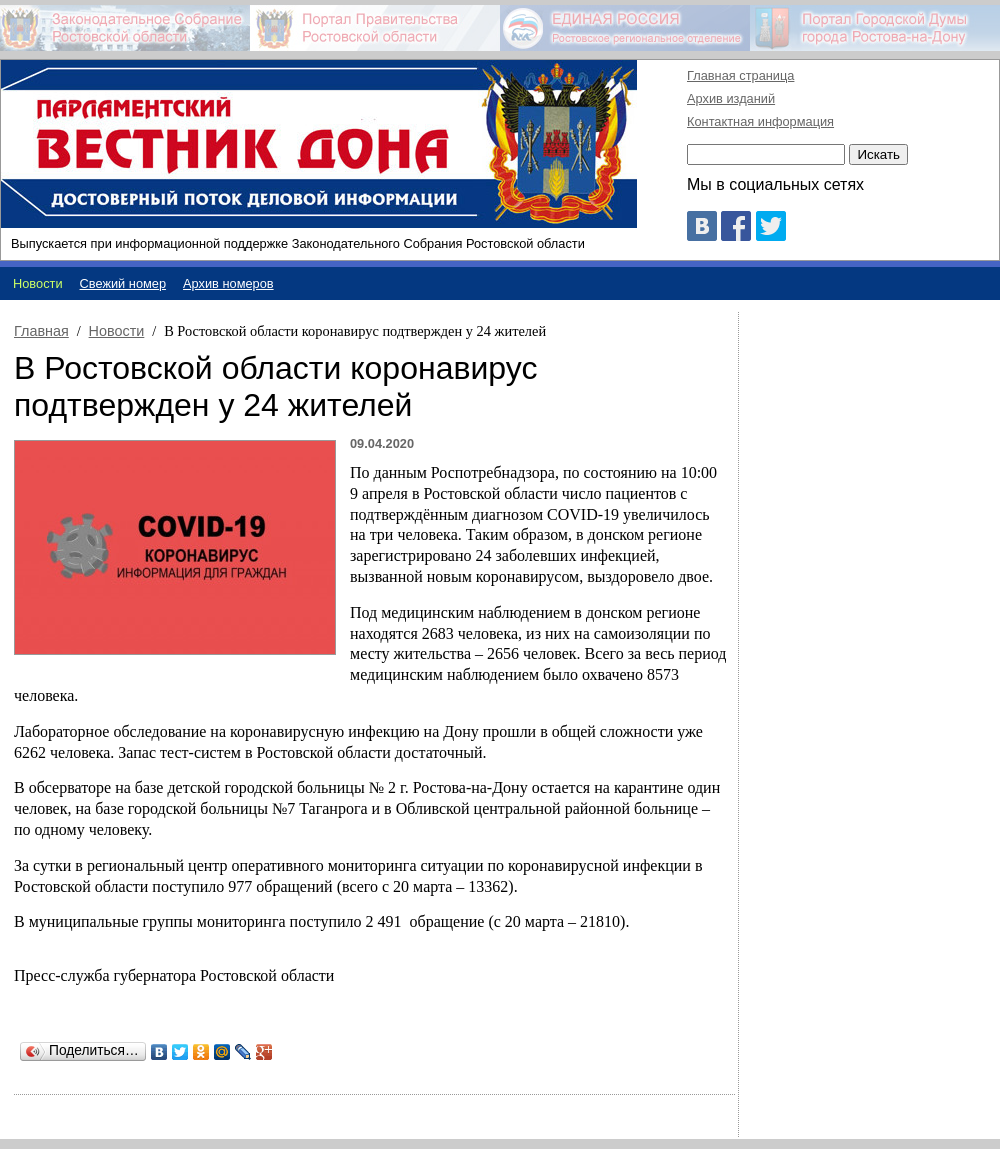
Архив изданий (731, 98)
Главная (41, 331)
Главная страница (740, 75)
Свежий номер (123, 283)
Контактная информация (760, 121)
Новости (117, 331)
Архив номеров (228, 283)
